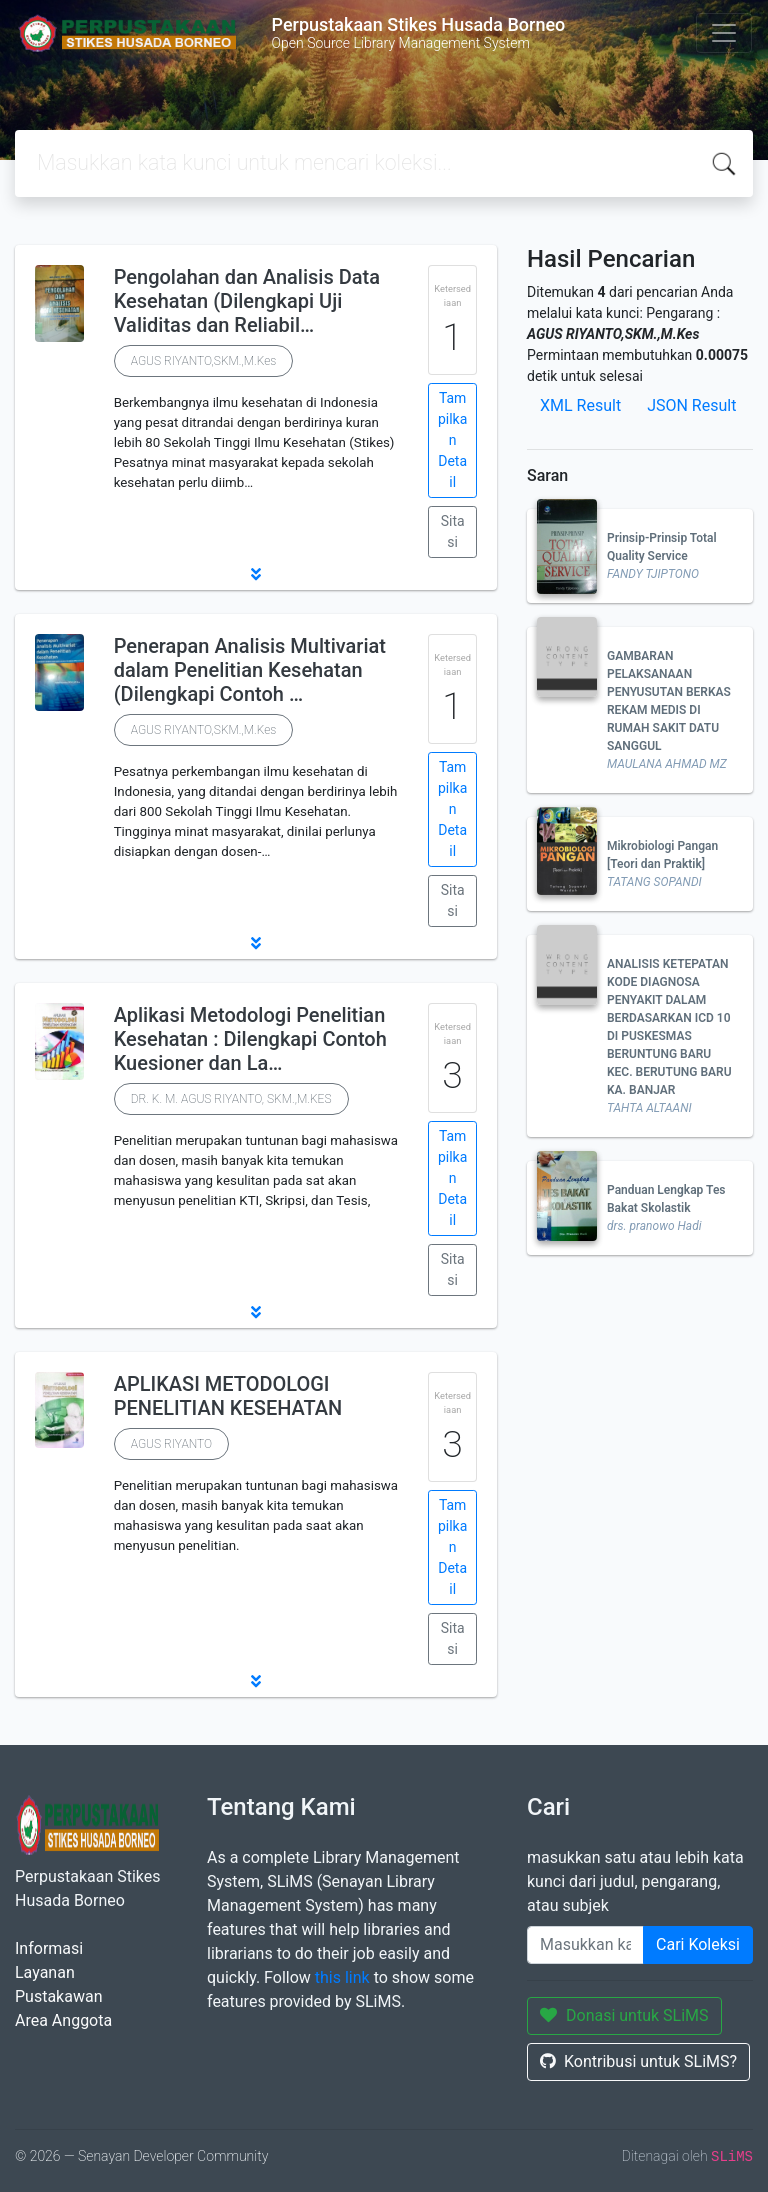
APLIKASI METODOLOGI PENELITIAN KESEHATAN (228, 1396)
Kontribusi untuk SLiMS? (638, 2061)
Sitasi (453, 531)
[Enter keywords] (585, 1945)
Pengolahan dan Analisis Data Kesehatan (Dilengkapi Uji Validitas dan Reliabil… (247, 301)
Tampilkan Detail (452, 440)
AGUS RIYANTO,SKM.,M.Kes (204, 361)
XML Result (580, 405)
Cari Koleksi (698, 1944)
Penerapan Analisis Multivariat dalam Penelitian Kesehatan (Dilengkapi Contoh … (250, 670)
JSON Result (691, 405)
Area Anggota (63, 2020)
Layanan (45, 1972)
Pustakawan (58, 1996)
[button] (256, 574)
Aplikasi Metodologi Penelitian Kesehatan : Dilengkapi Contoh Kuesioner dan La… (250, 1039)
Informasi (49, 1948)
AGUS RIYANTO (171, 1444)
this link (342, 1977)
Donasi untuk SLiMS (624, 2015)
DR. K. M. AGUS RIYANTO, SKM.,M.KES (231, 1099)
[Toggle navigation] (724, 33)
